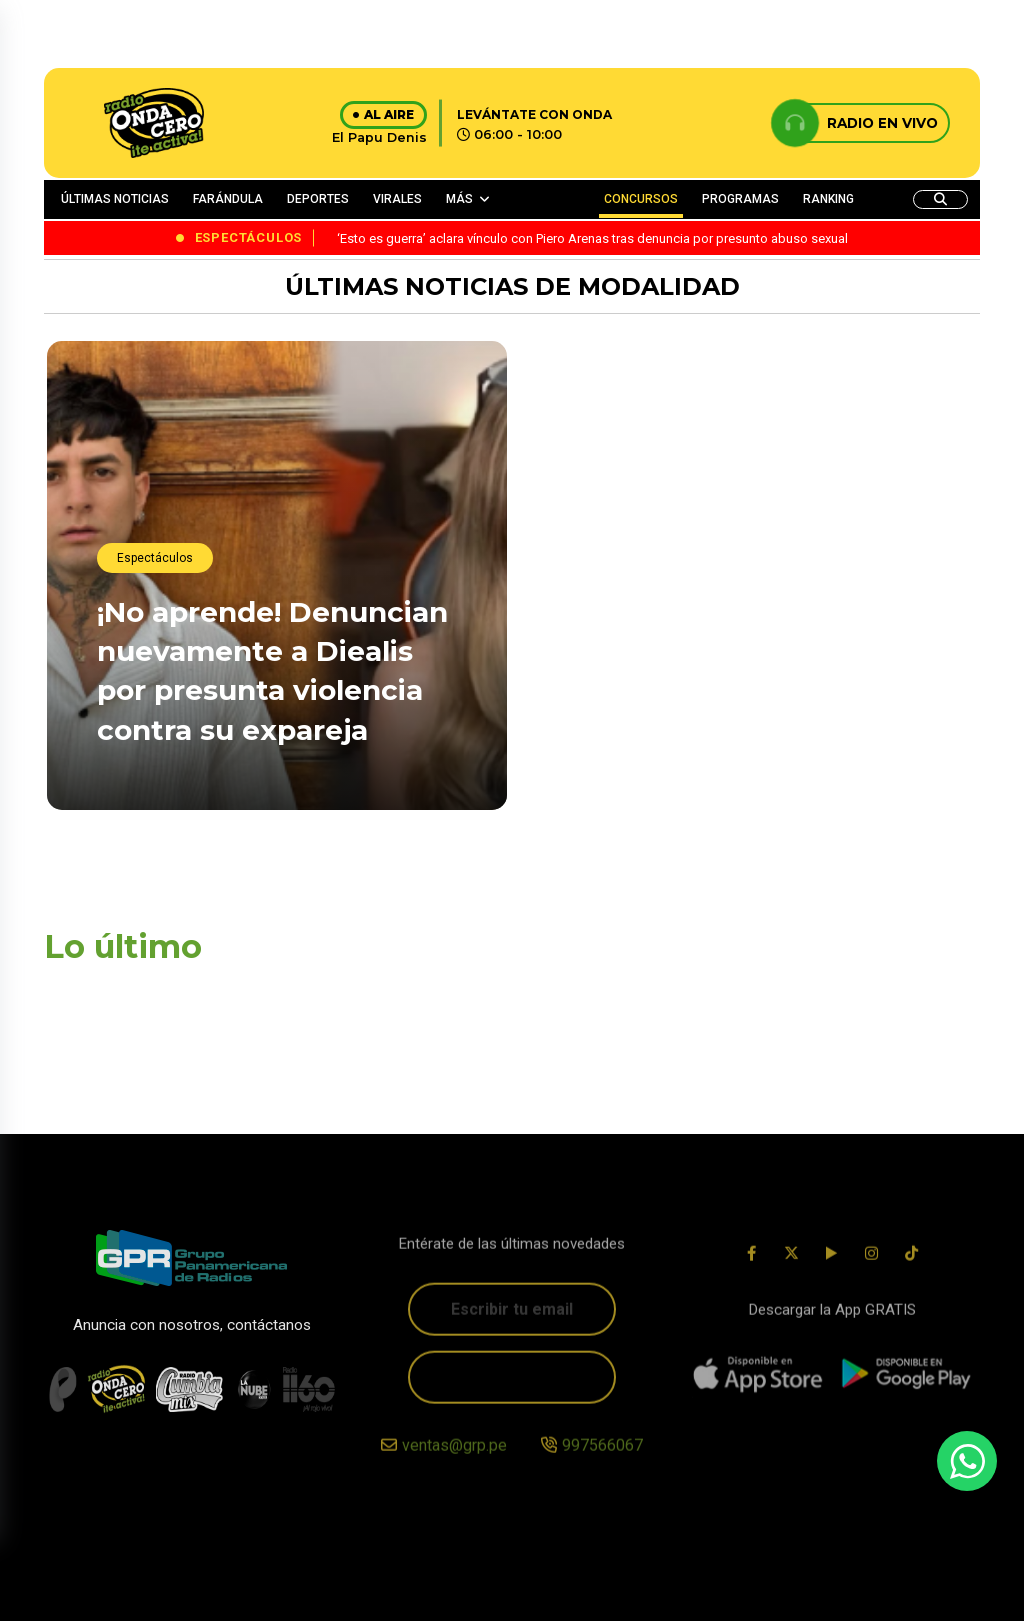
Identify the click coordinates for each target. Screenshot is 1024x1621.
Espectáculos (155, 558)
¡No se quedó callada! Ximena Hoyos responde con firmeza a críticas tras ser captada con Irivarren (737, 751)
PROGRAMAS (740, 199)
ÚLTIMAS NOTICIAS (115, 199)
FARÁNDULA (228, 199)
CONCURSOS (641, 199)
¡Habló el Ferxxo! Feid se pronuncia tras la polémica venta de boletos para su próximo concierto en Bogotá (725, 514)
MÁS (459, 199)
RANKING (828, 199)
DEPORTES (318, 199)
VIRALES (397, 199)
